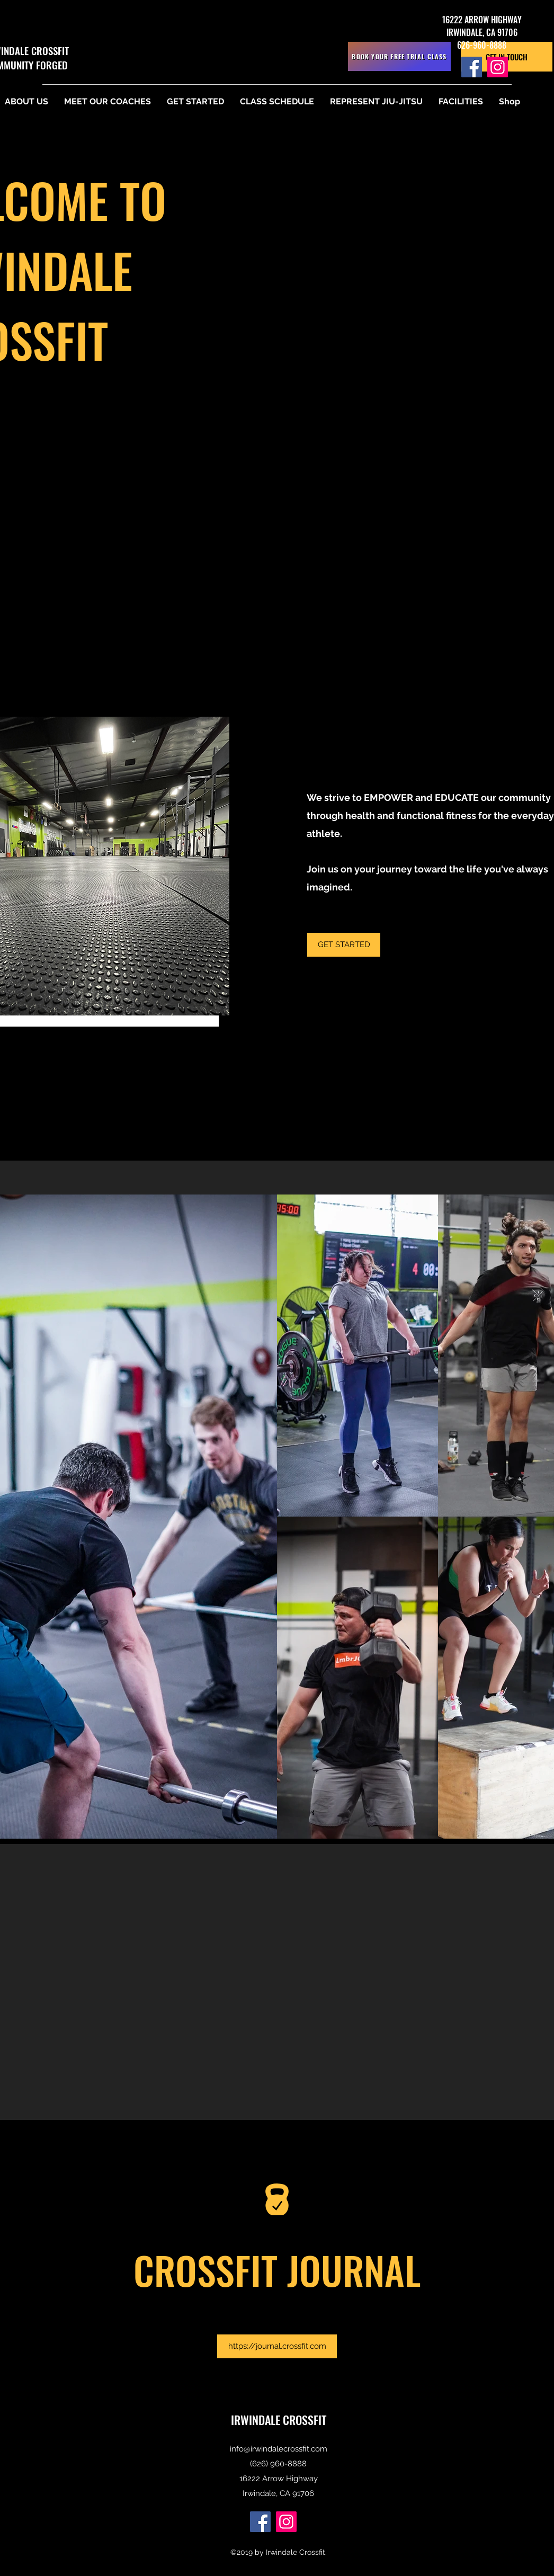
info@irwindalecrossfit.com (278, 2449)
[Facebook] (471, 67)
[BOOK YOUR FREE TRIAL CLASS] (399, 56)
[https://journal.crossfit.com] (277, 2346)
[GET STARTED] (343, 945)
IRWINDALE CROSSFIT (278, 2419)
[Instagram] (497, 67)
